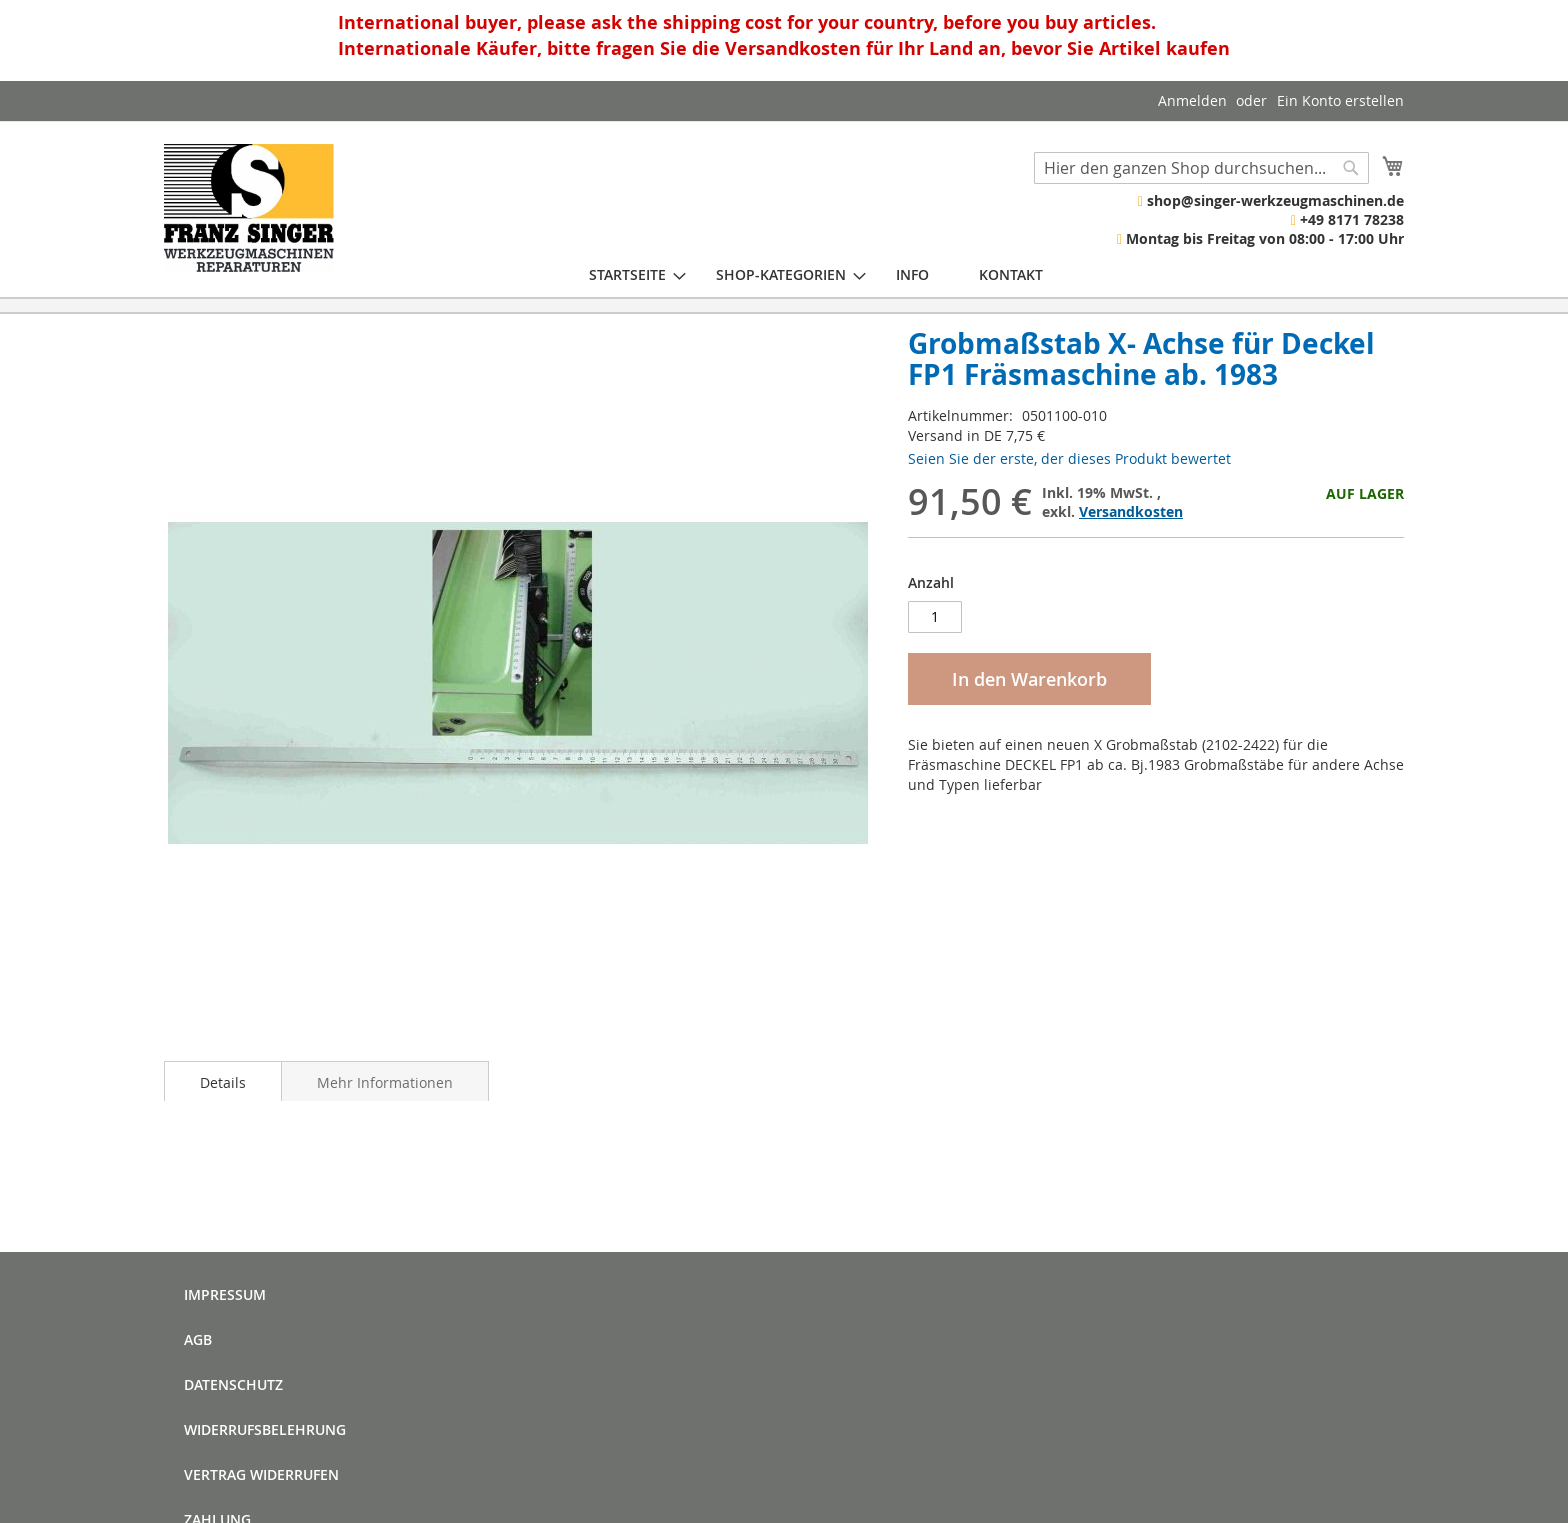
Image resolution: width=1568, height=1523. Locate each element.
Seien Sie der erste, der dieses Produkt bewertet (1069, 458)
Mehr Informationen (385, 1082)
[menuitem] (627, 274)
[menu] (816, 274)
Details (223, 1082)
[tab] (223, 1081)
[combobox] (1201, 168)
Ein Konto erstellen (1340, 100)
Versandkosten (1131, 511)
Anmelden (1192, 100)
